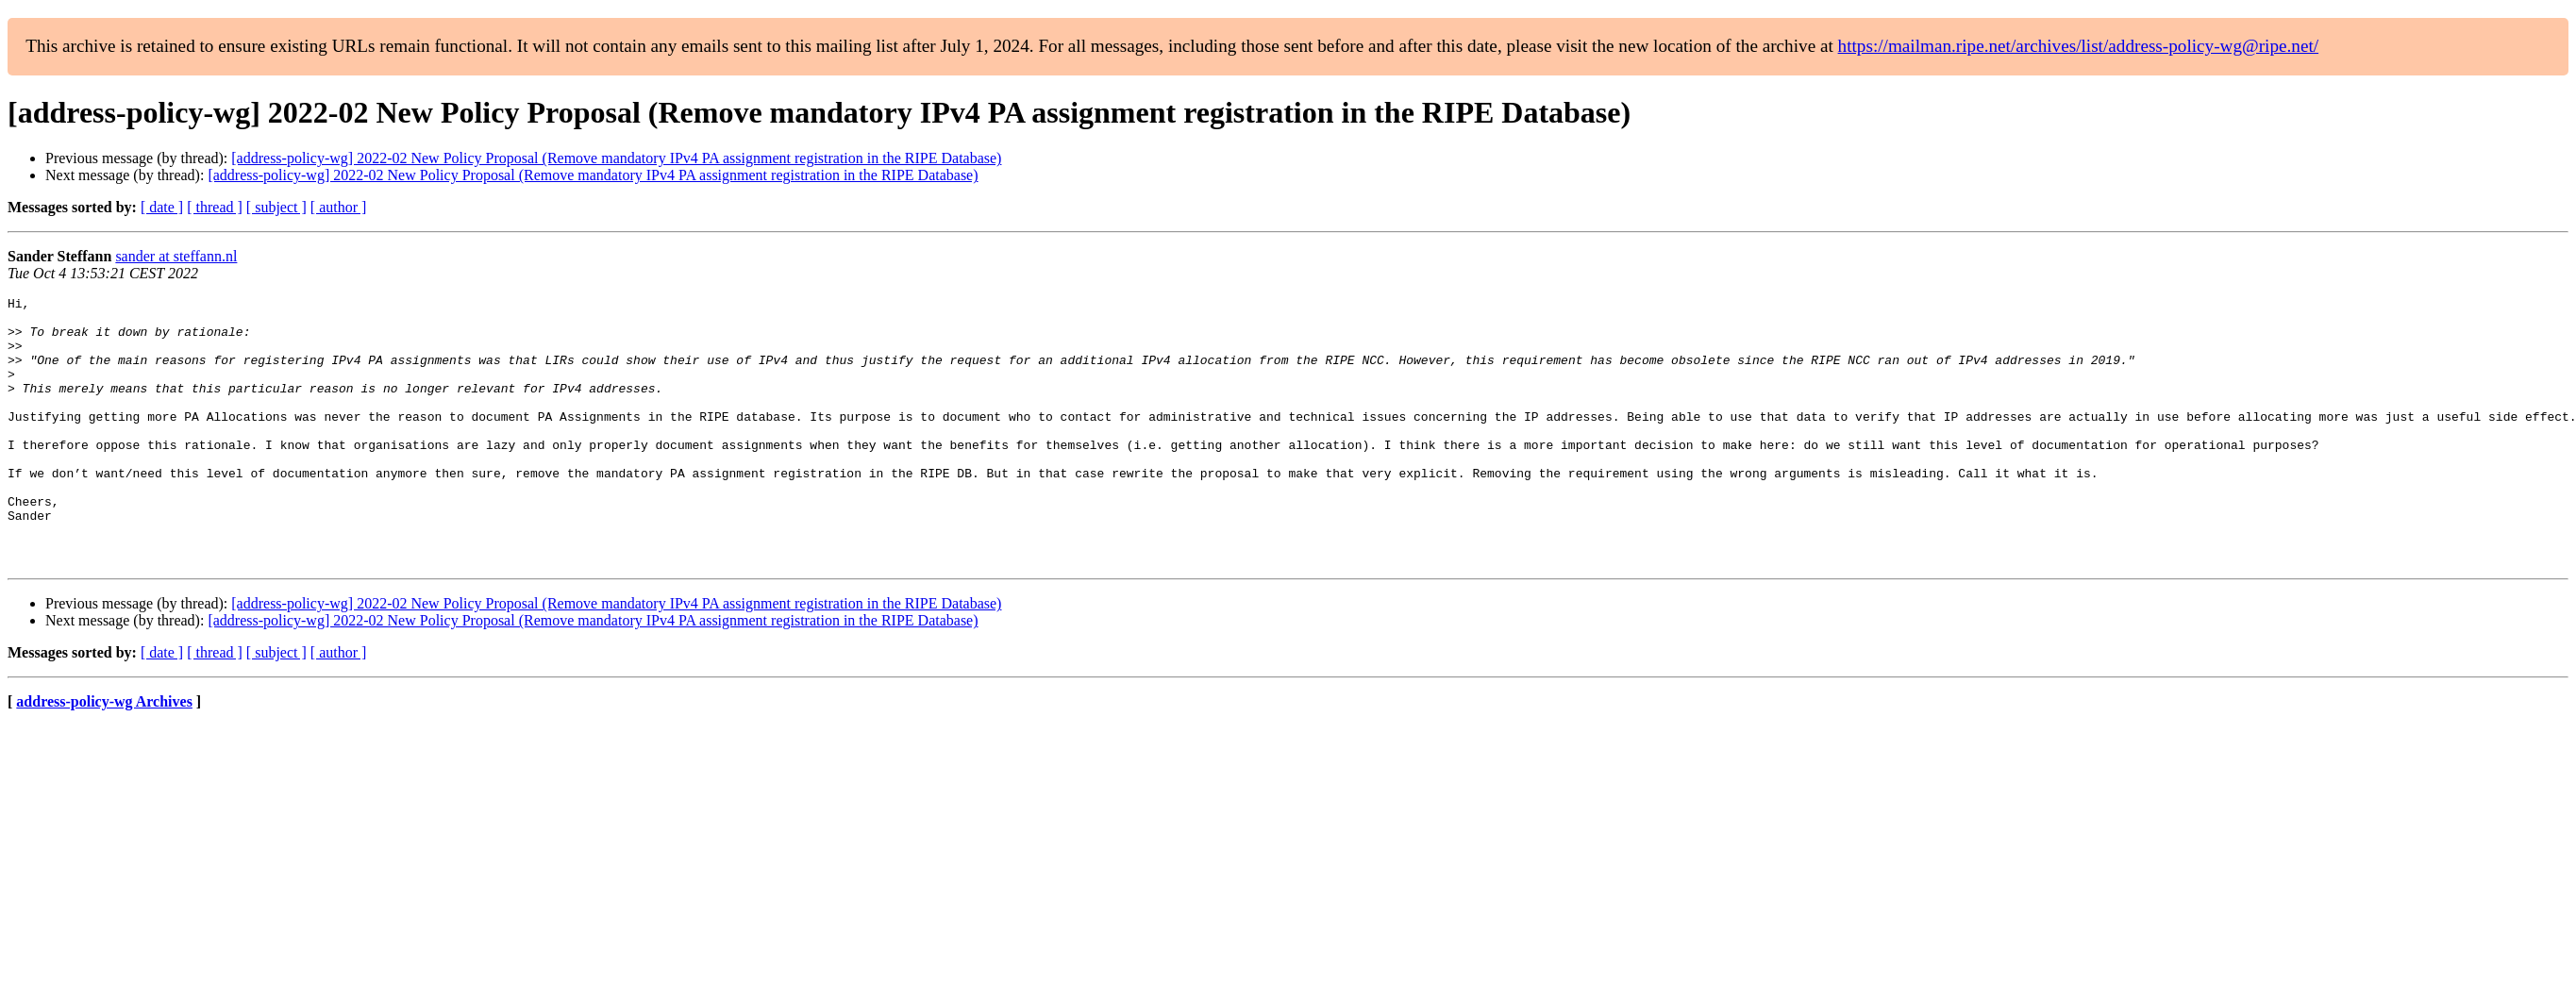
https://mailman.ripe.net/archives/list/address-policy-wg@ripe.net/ (2078, 46)
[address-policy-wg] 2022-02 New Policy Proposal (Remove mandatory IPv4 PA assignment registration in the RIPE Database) (616, 158)
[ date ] (162, 207)
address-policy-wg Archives (104, 755)
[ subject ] (276, 207)
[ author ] (338, 207)
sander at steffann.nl (176, 256)
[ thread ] (215, 207)
